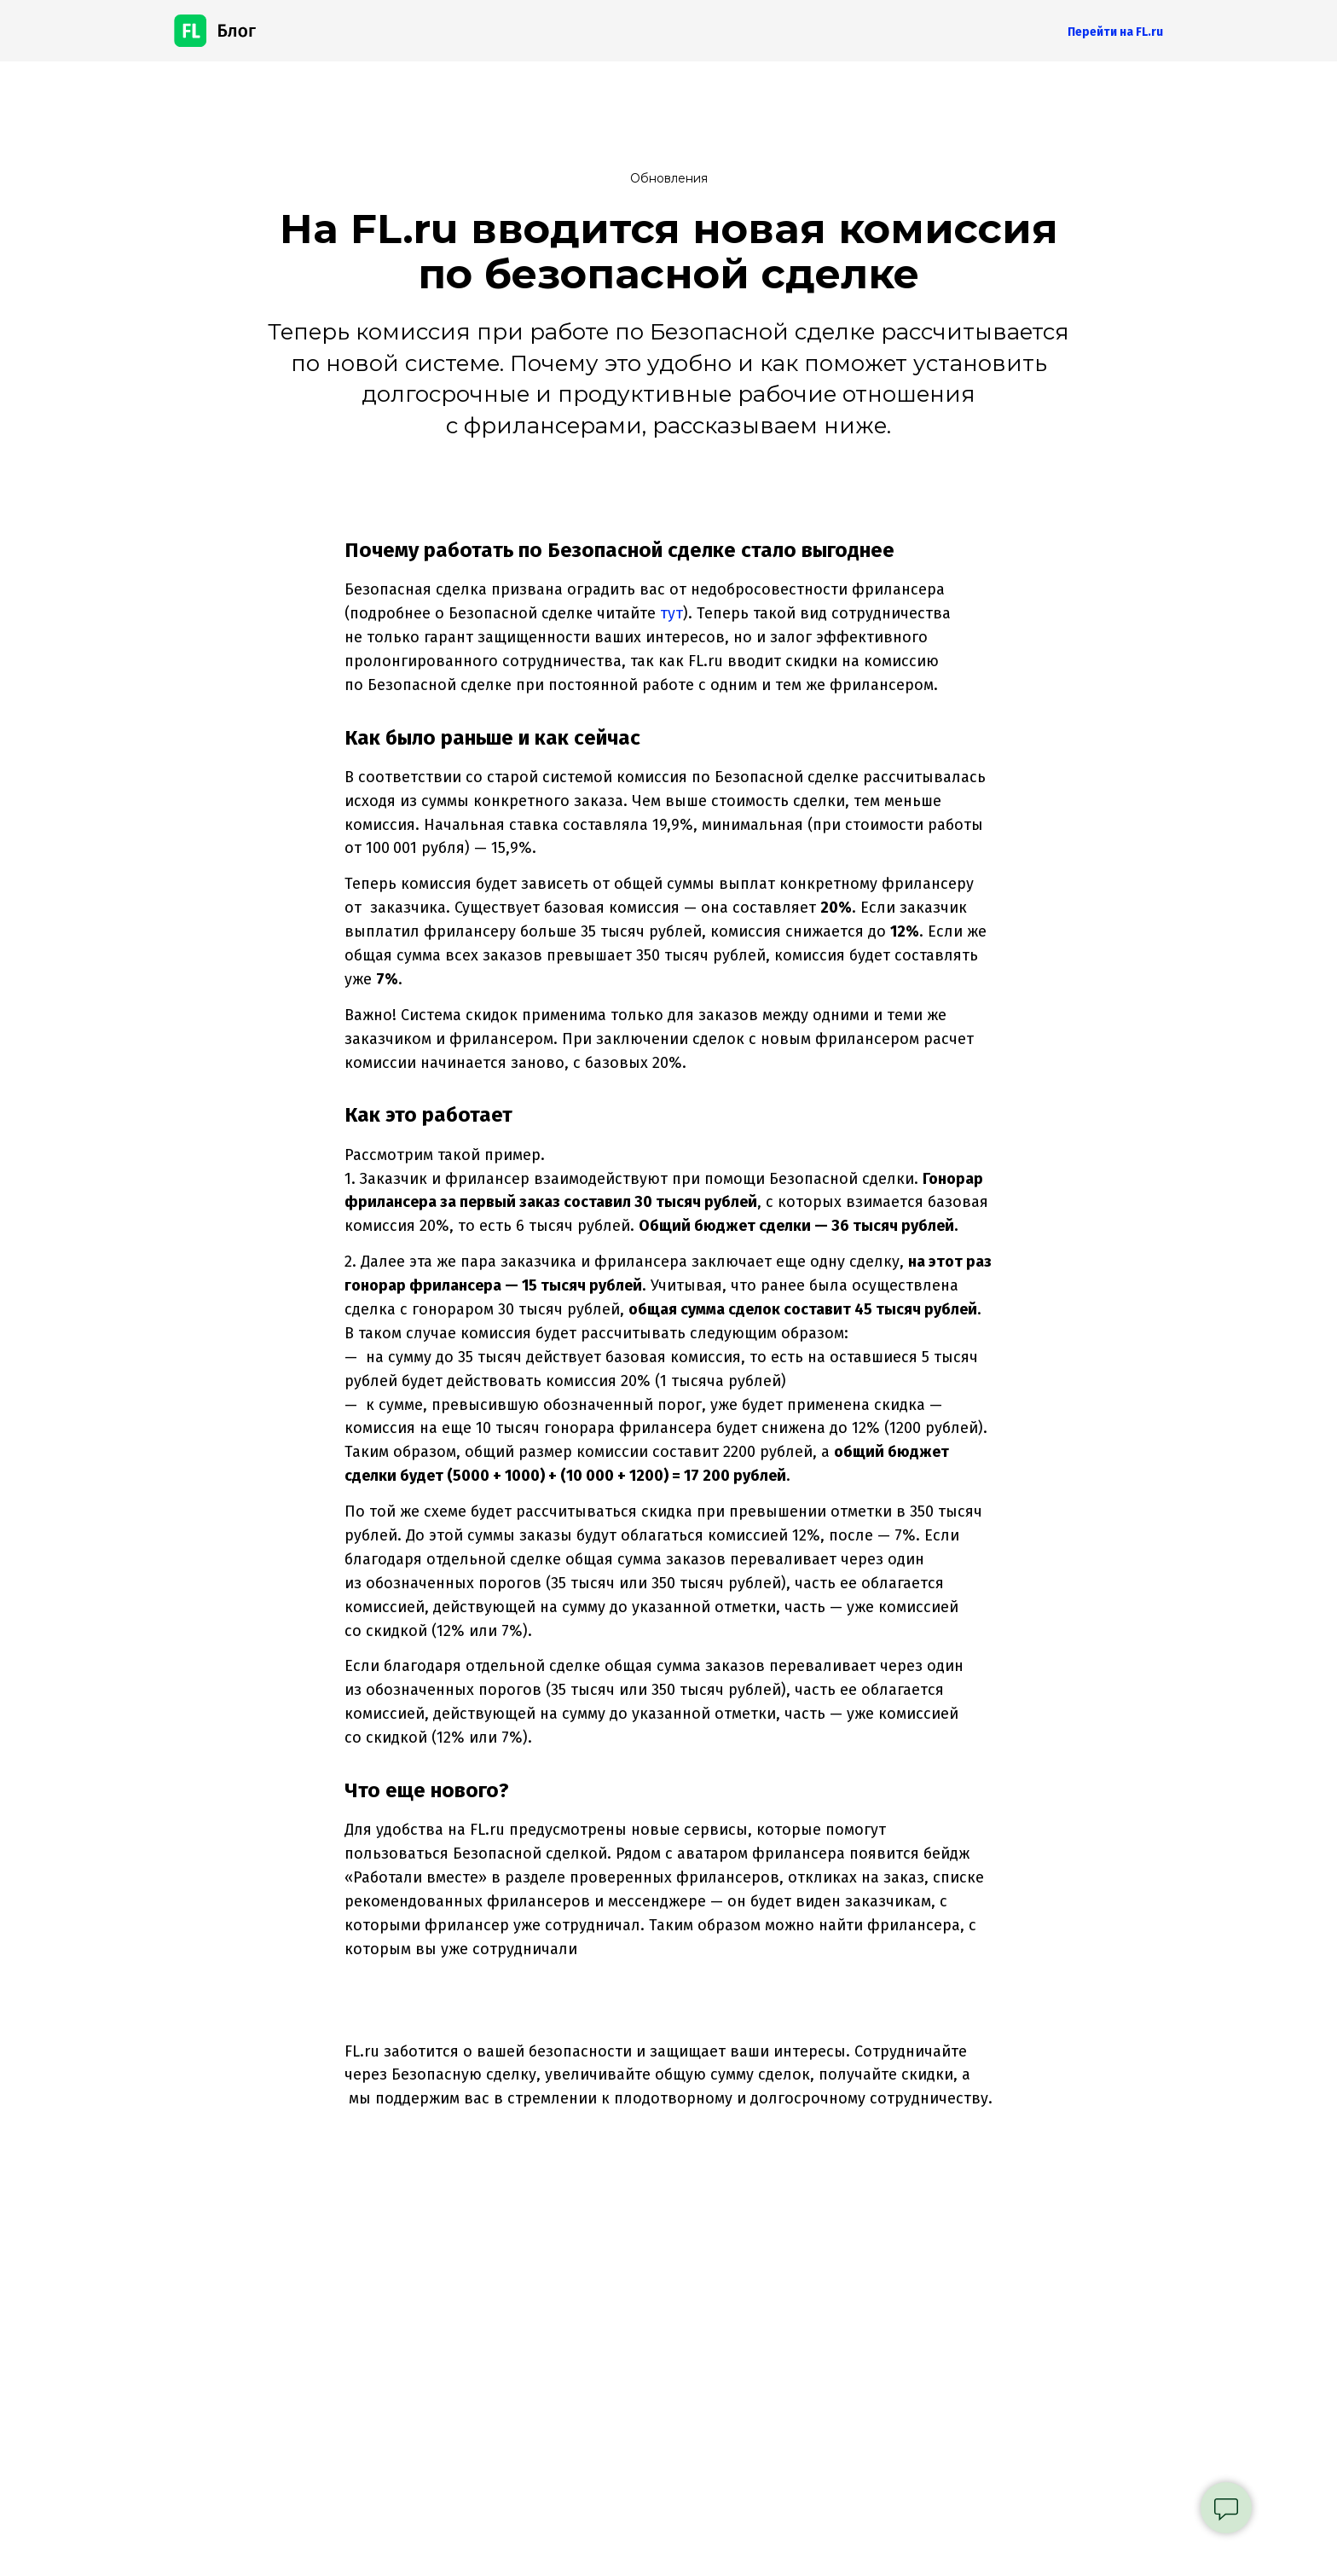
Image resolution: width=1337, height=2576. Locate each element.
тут (671, 613)
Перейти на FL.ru (1115, 32)
